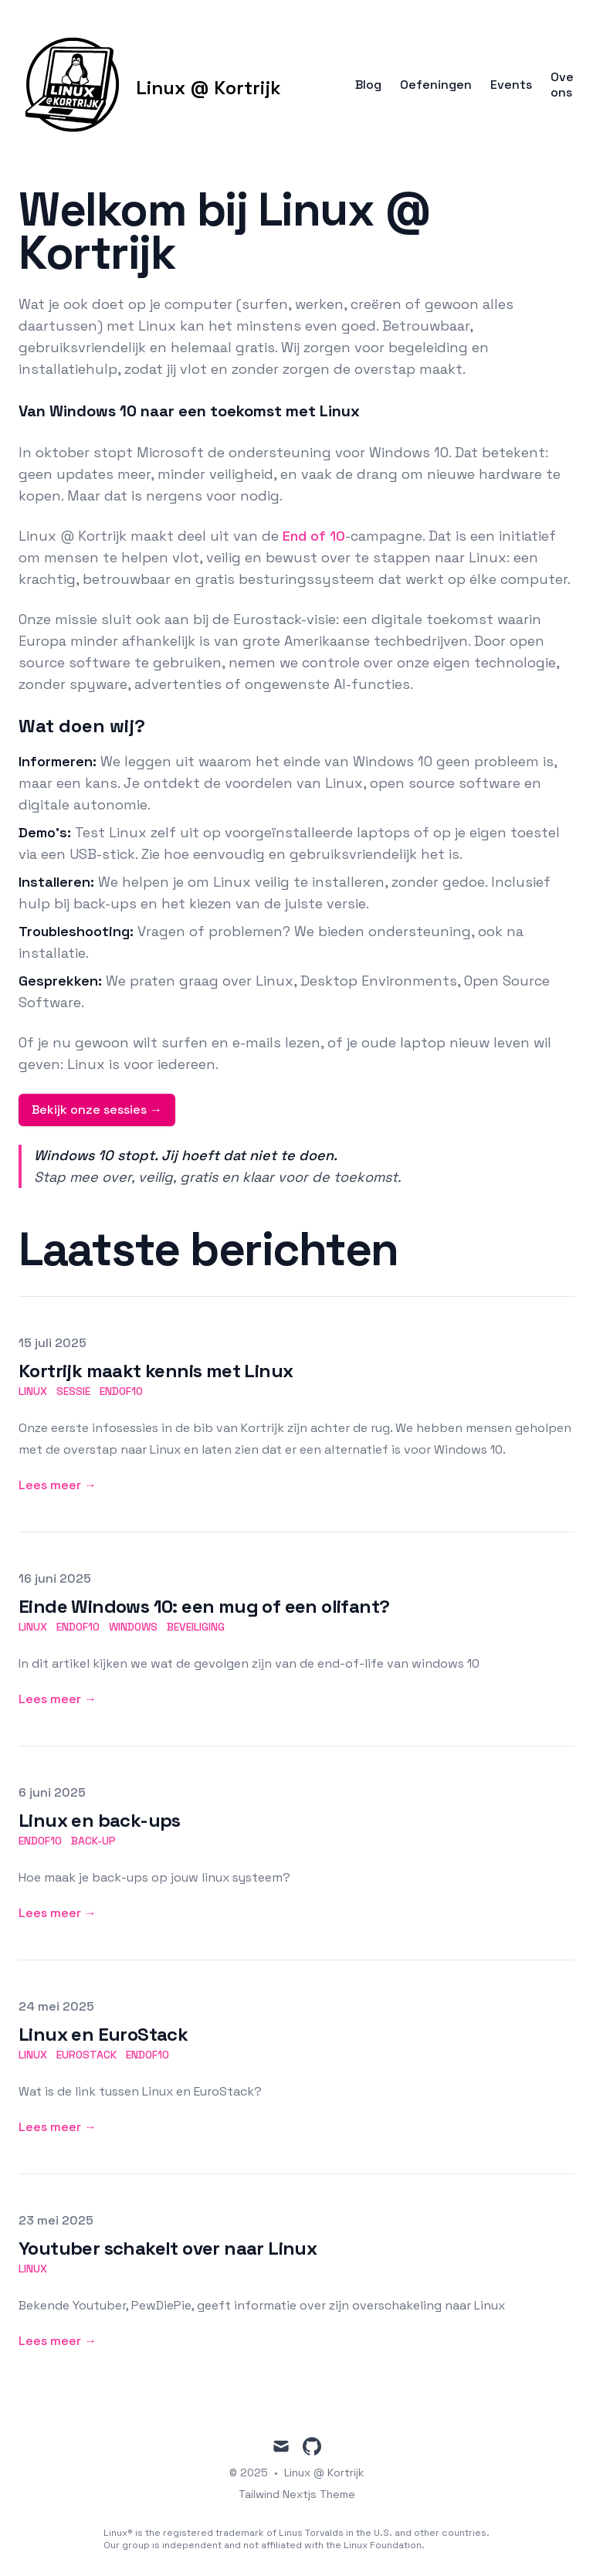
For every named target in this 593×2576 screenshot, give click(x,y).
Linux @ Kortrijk (324, 2472)
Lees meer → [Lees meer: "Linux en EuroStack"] (58, 2127)
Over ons (564, 85)
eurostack (86, 2055)
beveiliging (196, 1627)
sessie (73, 1391)
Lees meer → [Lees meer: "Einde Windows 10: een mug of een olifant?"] (58, 1699)
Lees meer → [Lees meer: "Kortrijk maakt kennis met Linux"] (58, 1485)
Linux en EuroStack (103, 2034)
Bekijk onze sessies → (97, 1109)
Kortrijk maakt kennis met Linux (156, 1371)
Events (511, 85)
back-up (93, 1841)
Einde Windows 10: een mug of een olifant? (204, 1606)
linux (33, 1391)
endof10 (121, 1391)
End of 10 (314, 536)
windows (133, 1627)
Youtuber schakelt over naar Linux (168, 2248)
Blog (368, 85)
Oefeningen (436, 85)
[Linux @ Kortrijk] (150, 85)
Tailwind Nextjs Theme (297, 2494)
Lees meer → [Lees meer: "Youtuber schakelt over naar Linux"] (58, 2341)
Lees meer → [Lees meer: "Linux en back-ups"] (58, 1913)
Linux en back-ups (100, 1820)
